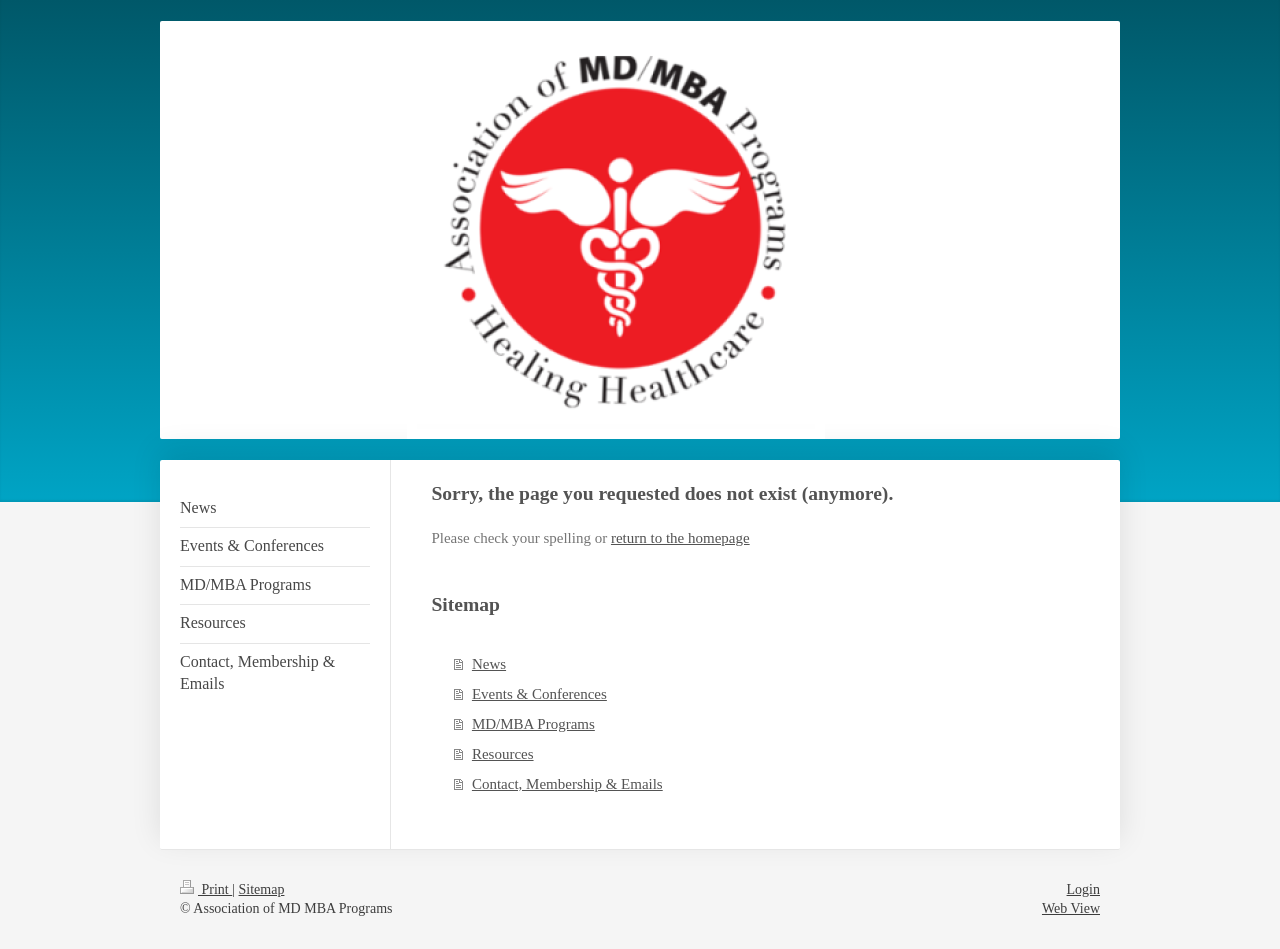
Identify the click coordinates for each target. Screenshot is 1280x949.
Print (206, 889)
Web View (1071, 908)
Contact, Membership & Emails (567, 784)
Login (1083, 889)
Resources (503, 754)
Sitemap (262, 889)
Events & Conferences (539, 694)
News (489, 664)
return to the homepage (680, 538)
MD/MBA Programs (533, 724)
